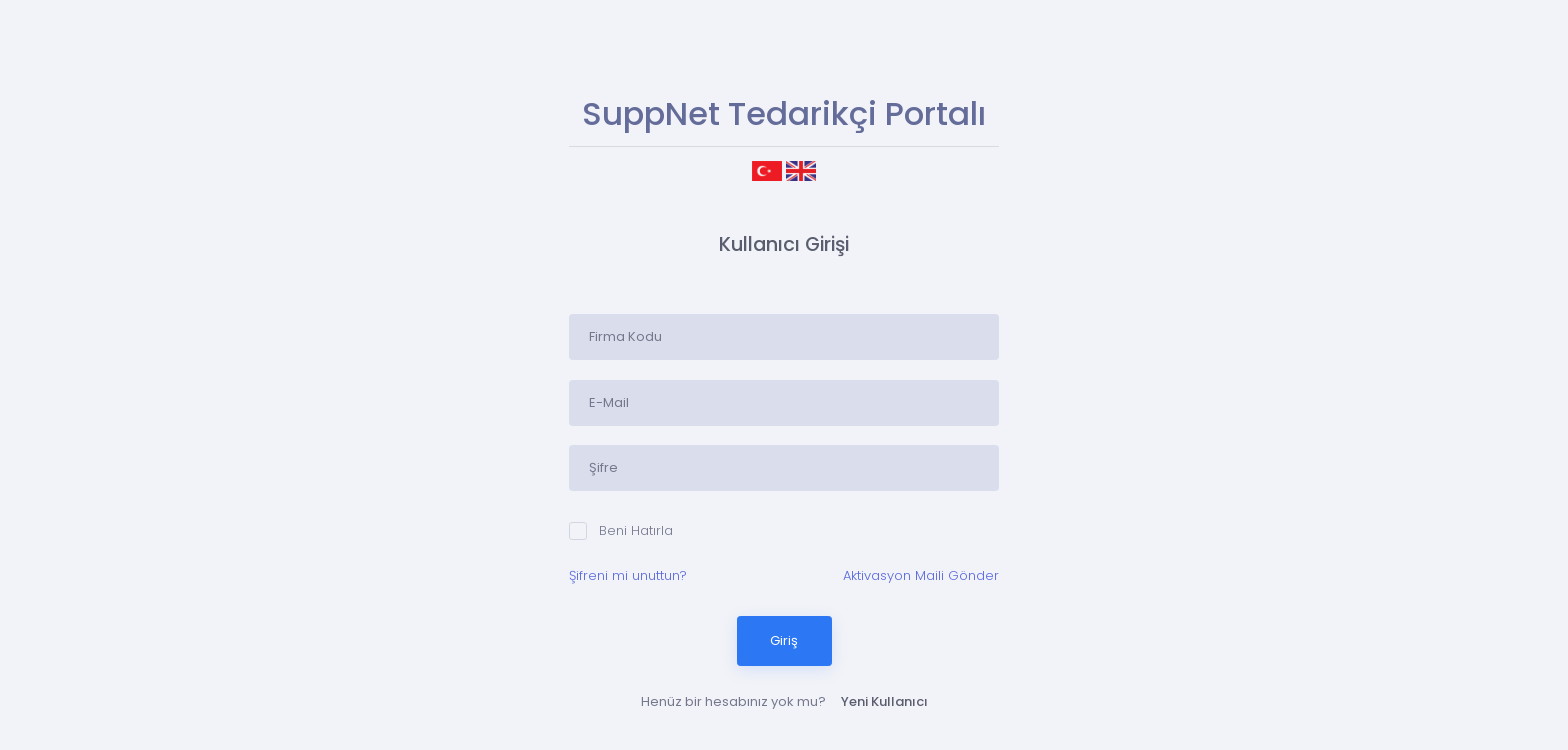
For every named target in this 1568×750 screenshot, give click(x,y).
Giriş (784, 640)
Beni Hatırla (621, 530)
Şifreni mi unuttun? (628, 575)
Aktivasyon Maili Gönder (921, 575)
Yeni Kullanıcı (884, 701)
